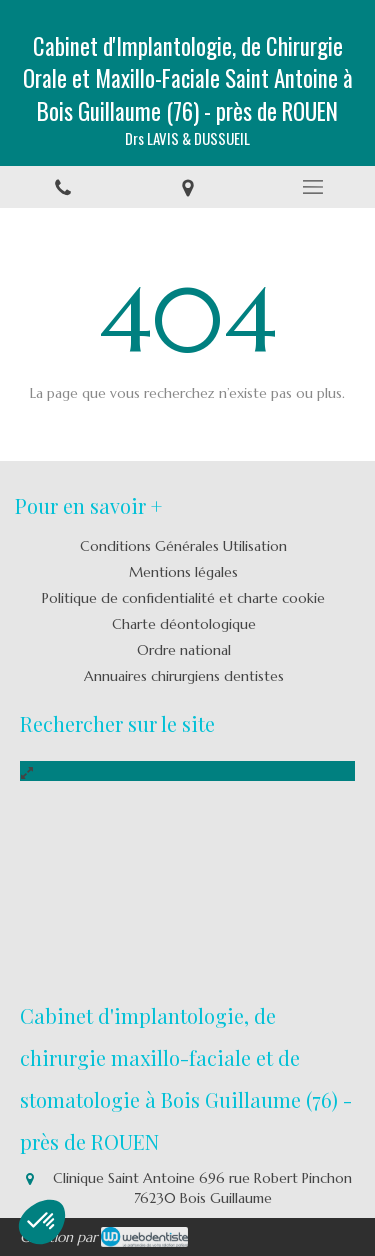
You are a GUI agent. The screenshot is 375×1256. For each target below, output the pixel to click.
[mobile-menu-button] (312, 187)
